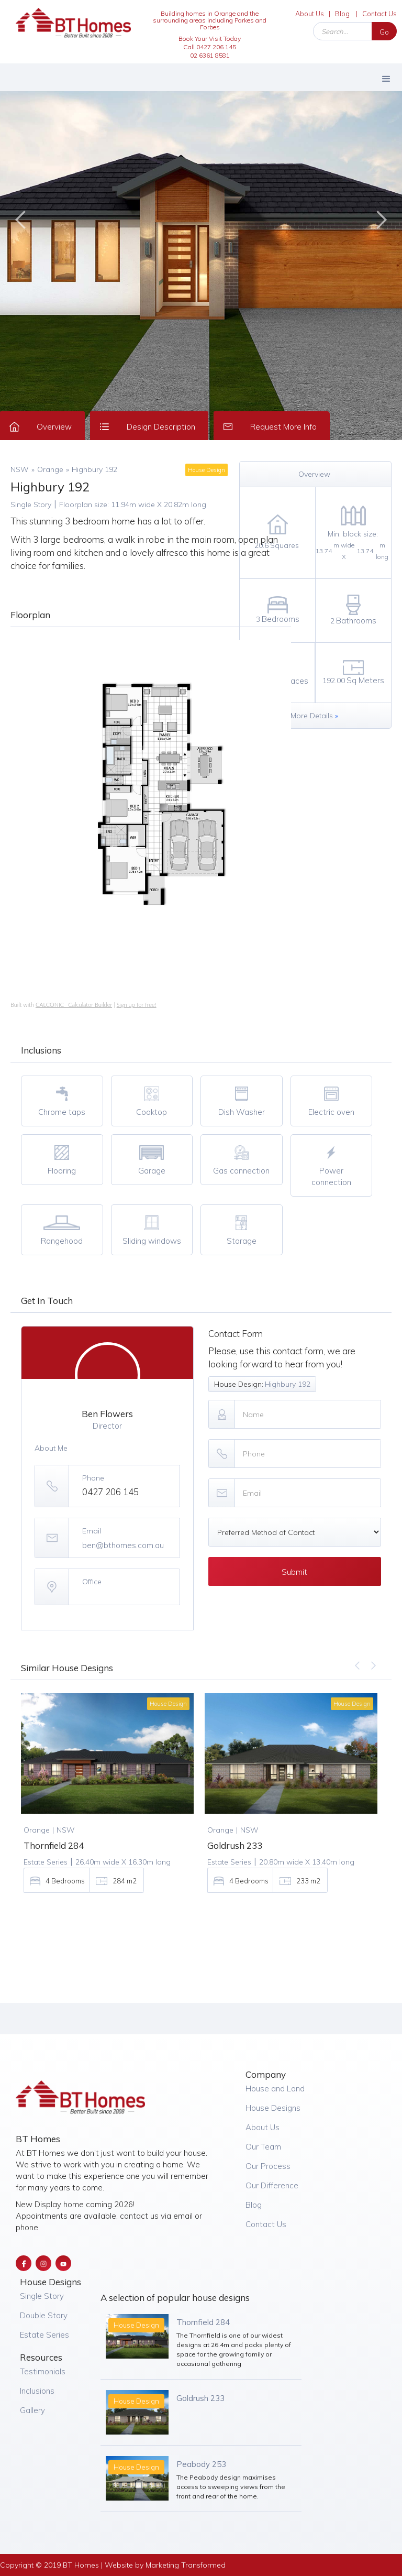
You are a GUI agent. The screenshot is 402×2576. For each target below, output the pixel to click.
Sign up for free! (137, 1004)
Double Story (44, 2315)
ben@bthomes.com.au (123, 1545)
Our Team (263, 2147)
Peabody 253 (201, 2464)
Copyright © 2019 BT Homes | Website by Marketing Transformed (113, 2565)
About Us (309, 13)
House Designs (272, 2108)
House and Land (275, 2088)
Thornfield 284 (203, 2322)
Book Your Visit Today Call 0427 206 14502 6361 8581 (209, 47)
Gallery (32, 2410)
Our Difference (271, 2185)
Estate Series (44, 2335)
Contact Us (379, 13)
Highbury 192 (94, 469)
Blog (342, 13)
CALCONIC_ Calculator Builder (74, 1004)
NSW (19, 469)
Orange (50, 469)
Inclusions (37, 2391)
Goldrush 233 (200, 2398)
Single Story (42, 2296)
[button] (386, 77)
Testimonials (42, 2371)
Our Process (268, 2166)
